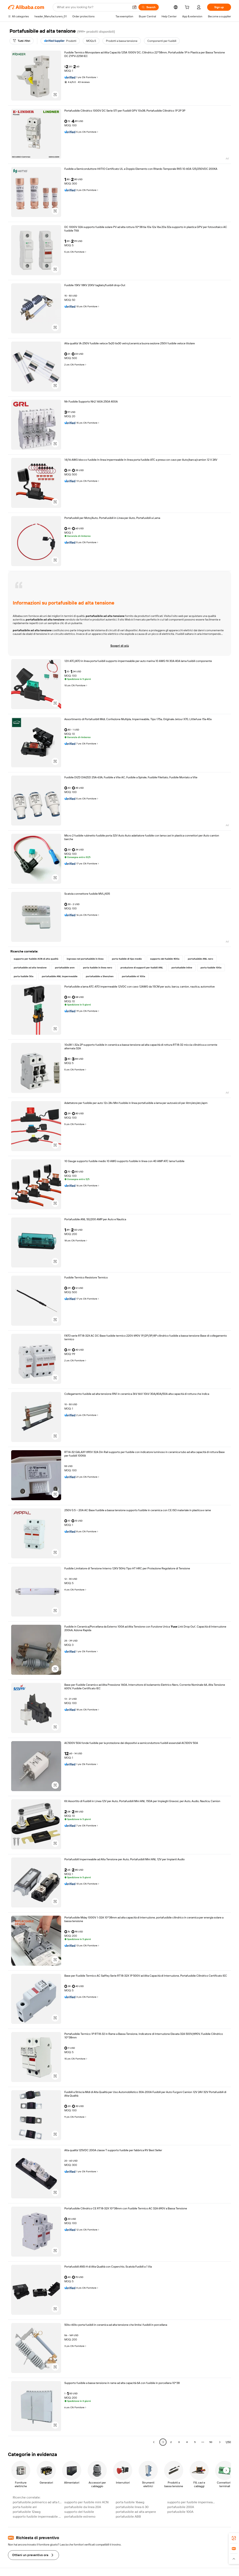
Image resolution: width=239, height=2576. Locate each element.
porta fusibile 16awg (130, 2502)
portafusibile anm (65, 967)
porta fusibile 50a (23, 976)
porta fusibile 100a (211, 967)
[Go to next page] (220, 2442)
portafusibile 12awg (26, 2512)
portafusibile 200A (180, 2507)
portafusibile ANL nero (200, 958)
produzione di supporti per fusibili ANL (141, 967)
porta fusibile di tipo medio (127, 958)
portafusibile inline (181, 967)
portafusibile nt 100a (133, 976)
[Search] (148, 7)
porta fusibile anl (25, 2507)
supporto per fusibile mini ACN (86, 2502)
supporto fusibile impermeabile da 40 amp (37, 2516)
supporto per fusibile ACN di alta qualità (36, 958)
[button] (134, 7)
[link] (234, 2538)
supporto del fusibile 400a (164, 958)
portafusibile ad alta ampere (136, 2512)
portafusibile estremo (79, 2516)
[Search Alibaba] (93, 7)
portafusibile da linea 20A (82, 2507)
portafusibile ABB (128, 2516)
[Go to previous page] (154, 2442)
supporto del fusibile (79, 2512)
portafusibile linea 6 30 (132, 2507)
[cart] (188, 7)
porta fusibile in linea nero (97, 967)
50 (210, 2442)
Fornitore (92, 77)
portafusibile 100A (180, 2512)
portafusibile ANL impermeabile (59, 976)
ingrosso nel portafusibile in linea (85, 958)
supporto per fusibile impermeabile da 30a (191, 2502)
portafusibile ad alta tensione (30, 967)
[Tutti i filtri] (21, 40)
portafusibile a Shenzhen (100, 976)
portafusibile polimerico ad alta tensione (37, 2502)
